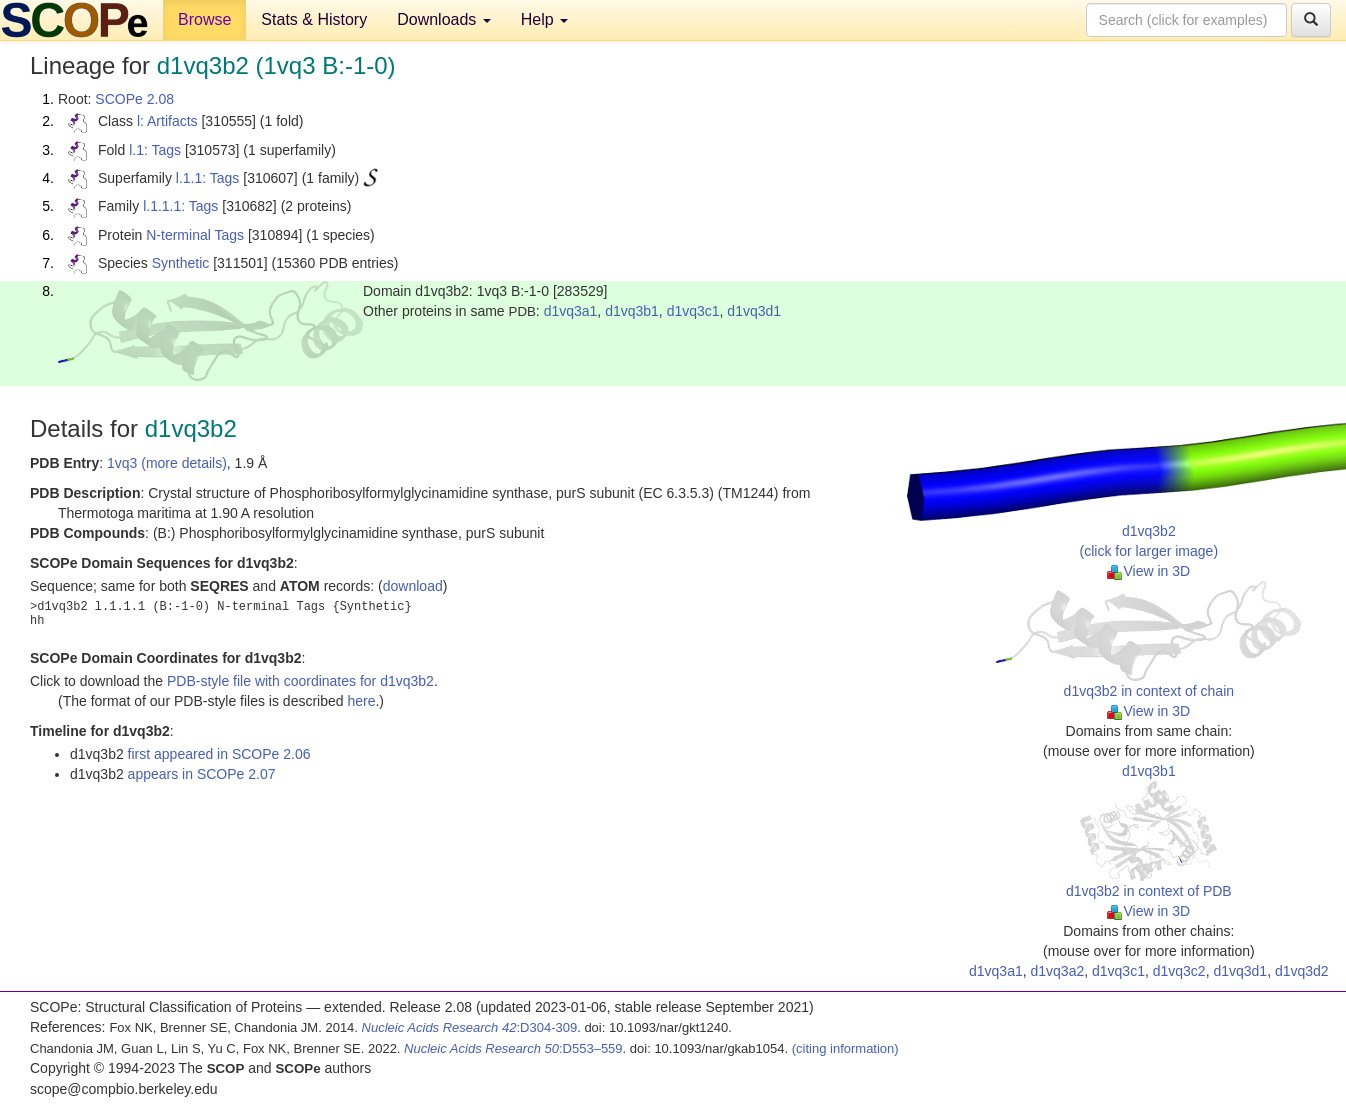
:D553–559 (513, 1048)
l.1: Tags (155, 150)
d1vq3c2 (1179, 971)
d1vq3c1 (693, 311)
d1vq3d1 (754, 311)
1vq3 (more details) (167, 463)
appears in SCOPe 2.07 (202, 774)
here (361, 701)
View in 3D (1148, 571)
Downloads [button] (444, 19)
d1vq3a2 (1058, 971)
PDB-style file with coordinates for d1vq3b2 (300, 681)
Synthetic (181, 263)
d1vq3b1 (632, 311)
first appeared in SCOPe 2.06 (219, 754)
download (413, 586)
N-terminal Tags (195, 235)
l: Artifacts (167, 121)
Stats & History (314, 19)
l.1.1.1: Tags (180, 206)
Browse (204, 19)
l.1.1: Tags (208, 178)
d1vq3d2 (1302, 971)
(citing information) (845, 1048)
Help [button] (544, 19)
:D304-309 (470, 1027)
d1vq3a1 (571, 311)
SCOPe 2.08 (134, 99)
